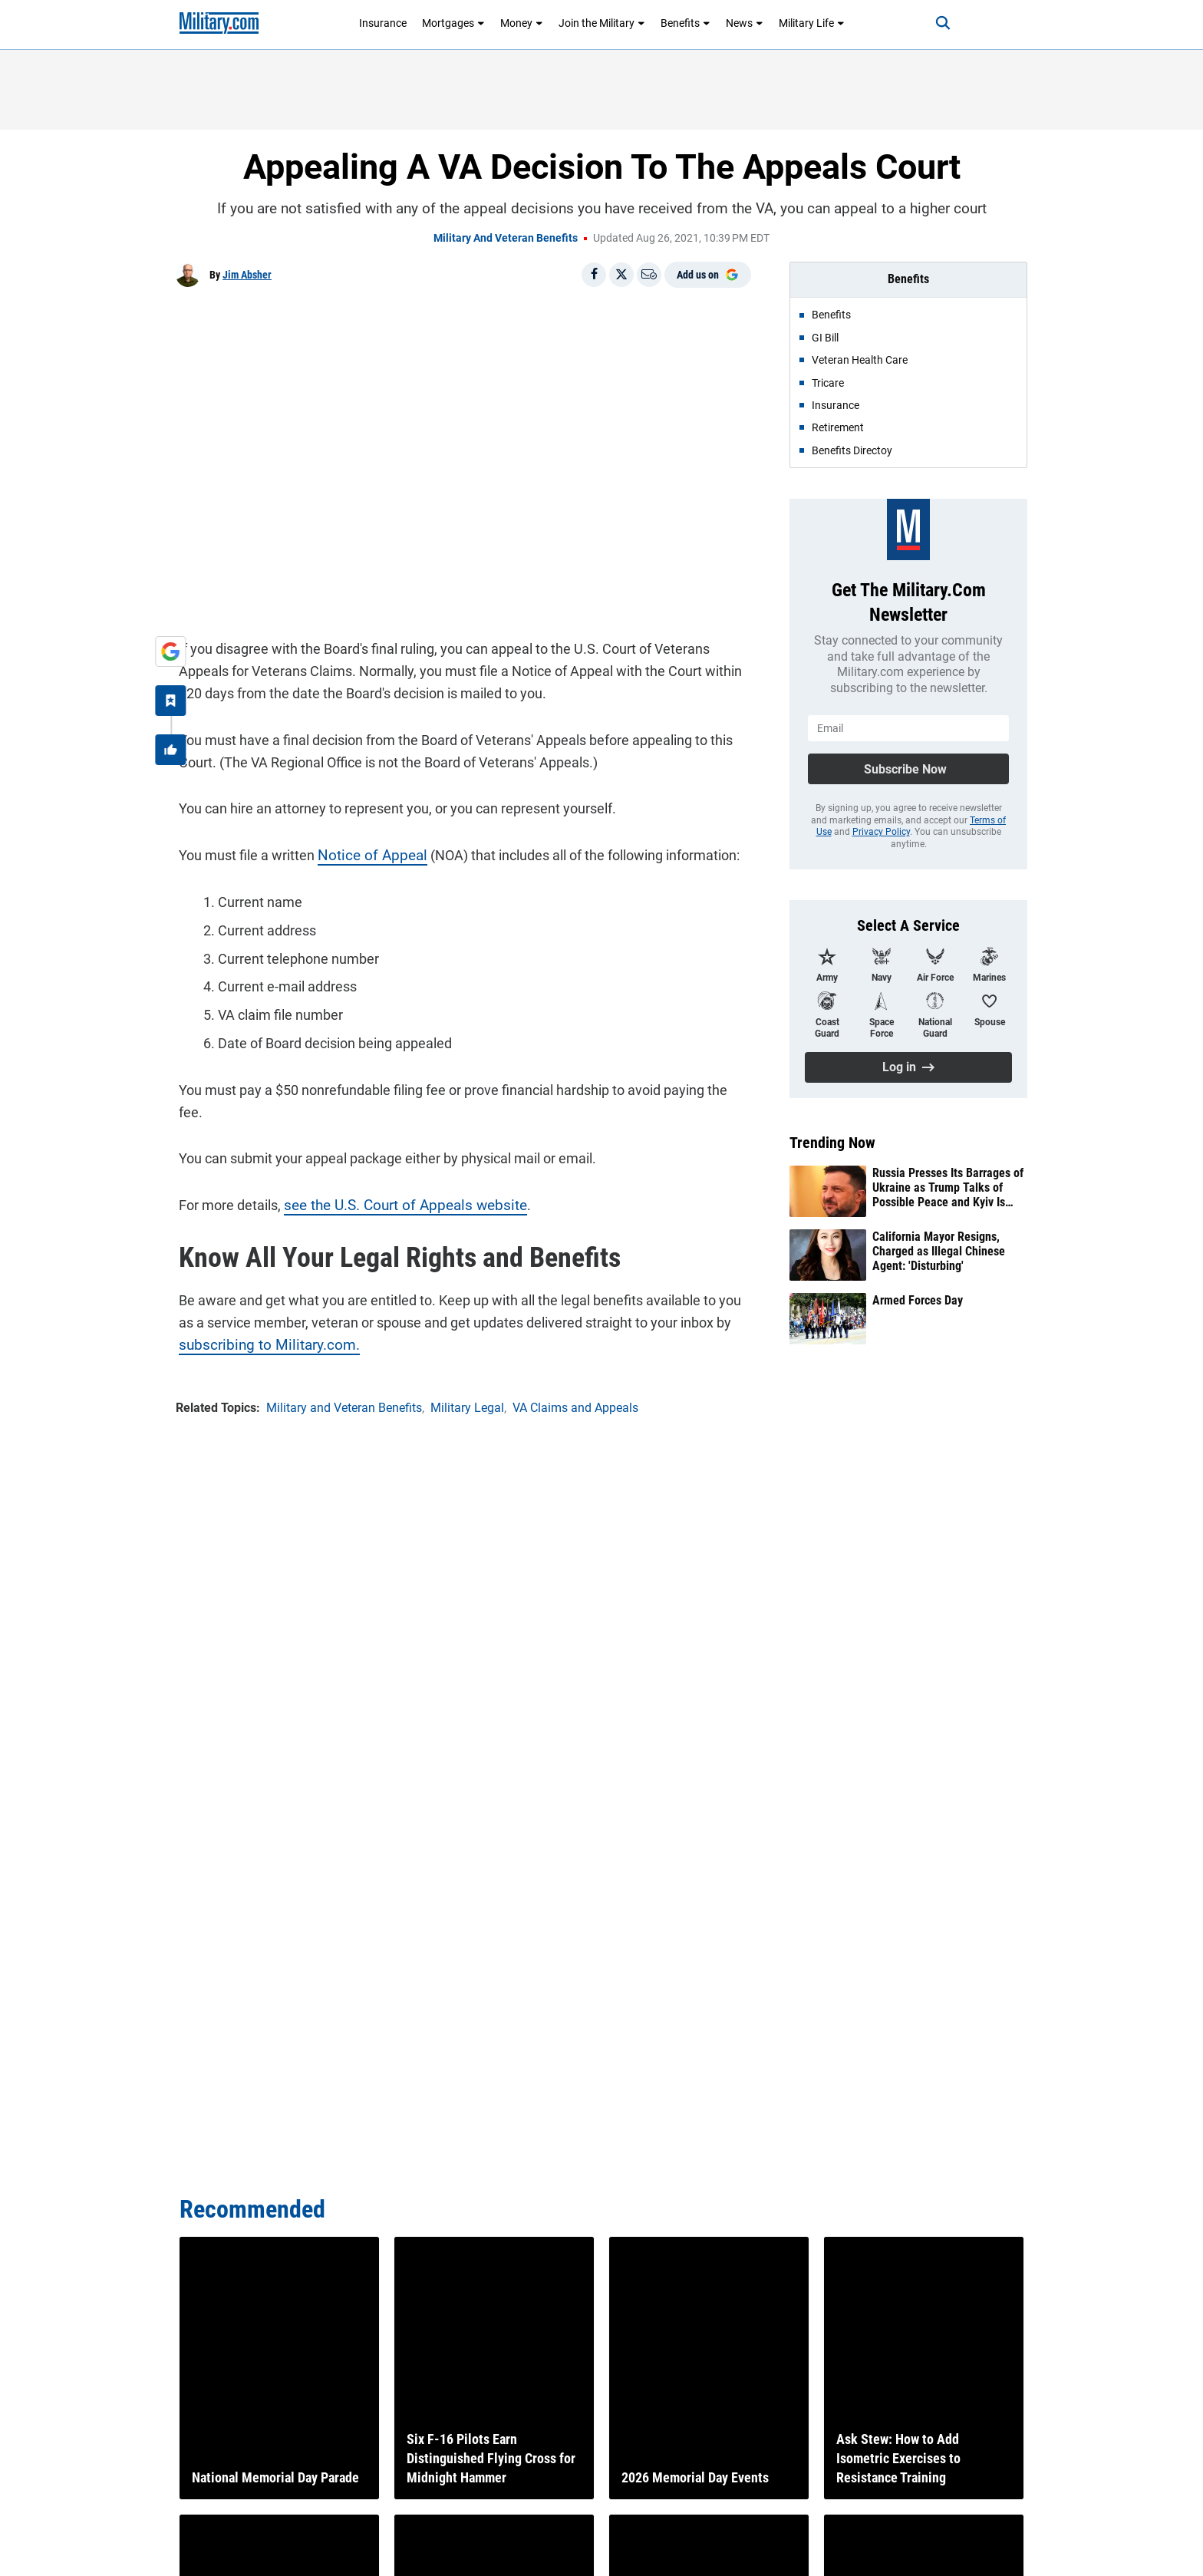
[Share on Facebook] (594, 274)
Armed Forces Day (917, 1300)
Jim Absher (247, 275)
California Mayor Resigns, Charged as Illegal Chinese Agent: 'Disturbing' (938, 1251)
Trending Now (832, 1142)
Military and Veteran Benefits (505, 238)
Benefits (685, 23)
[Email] (649, 274)
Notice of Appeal (365, 853)
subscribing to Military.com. (259, 1319)
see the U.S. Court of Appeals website (396, 1181)
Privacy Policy (881, 831)
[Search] (934, 23)
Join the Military (602, 23)
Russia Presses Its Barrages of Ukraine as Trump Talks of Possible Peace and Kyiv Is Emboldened (947, 1188)
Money (521, 23)
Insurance (383, 23)
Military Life (812, 23)
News (744, 23)
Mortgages (453, 23)
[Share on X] (621, 274)
